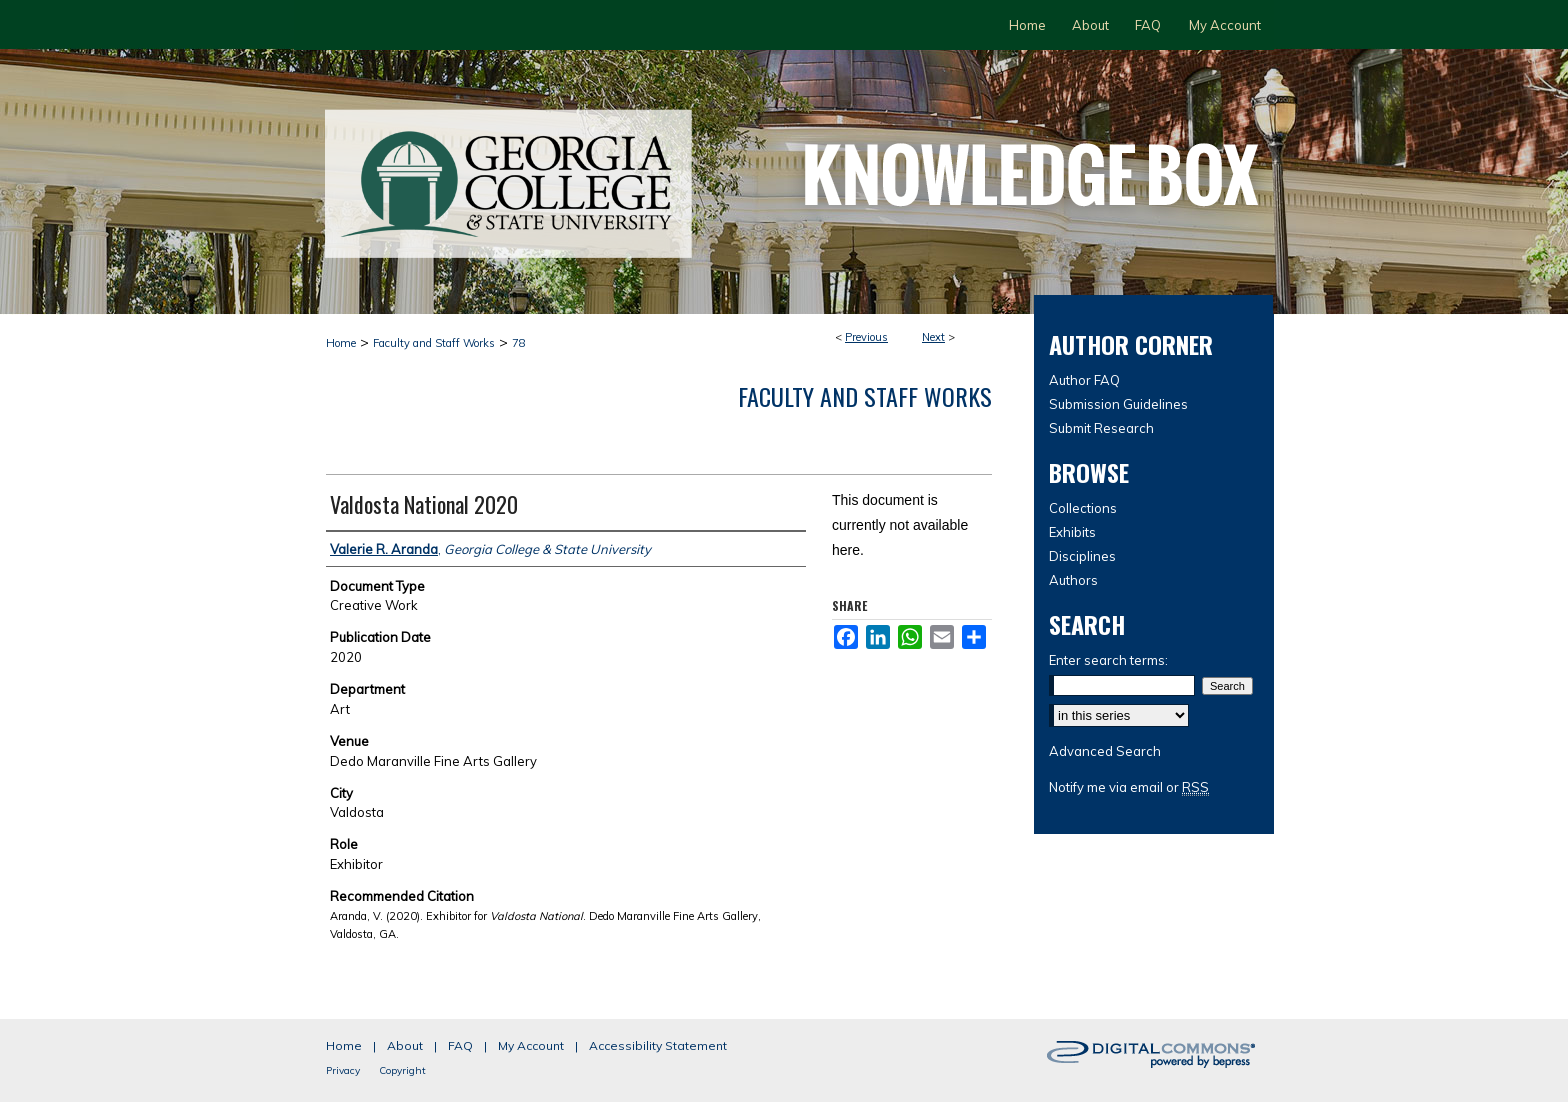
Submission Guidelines (1118, 404)
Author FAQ (1084, 380)
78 (519, 343)
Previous (866, 337)
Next (933, 337)
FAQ (460, 1045)
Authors (1073, 580)
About (405, 1045)
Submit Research (1101, 428)
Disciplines (1082, 556)
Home (341, 343)
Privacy (343, 1070)
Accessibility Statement (658, 1045)
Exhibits (1072, 532)
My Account (531, 1045)
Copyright (402, 1070)
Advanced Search (1105, 751)
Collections (1083, 508)
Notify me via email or (1129, 787)
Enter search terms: (1108, 660)
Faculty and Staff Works (434, 343)
